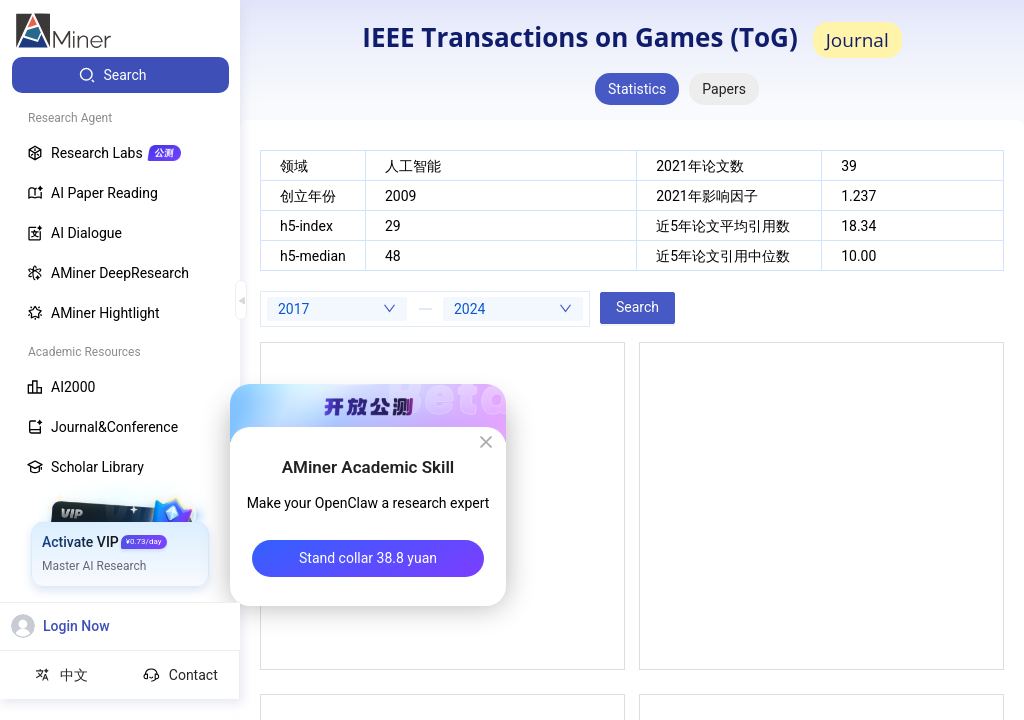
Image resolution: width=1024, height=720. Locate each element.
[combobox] (337, 309)
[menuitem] (120, 75)
